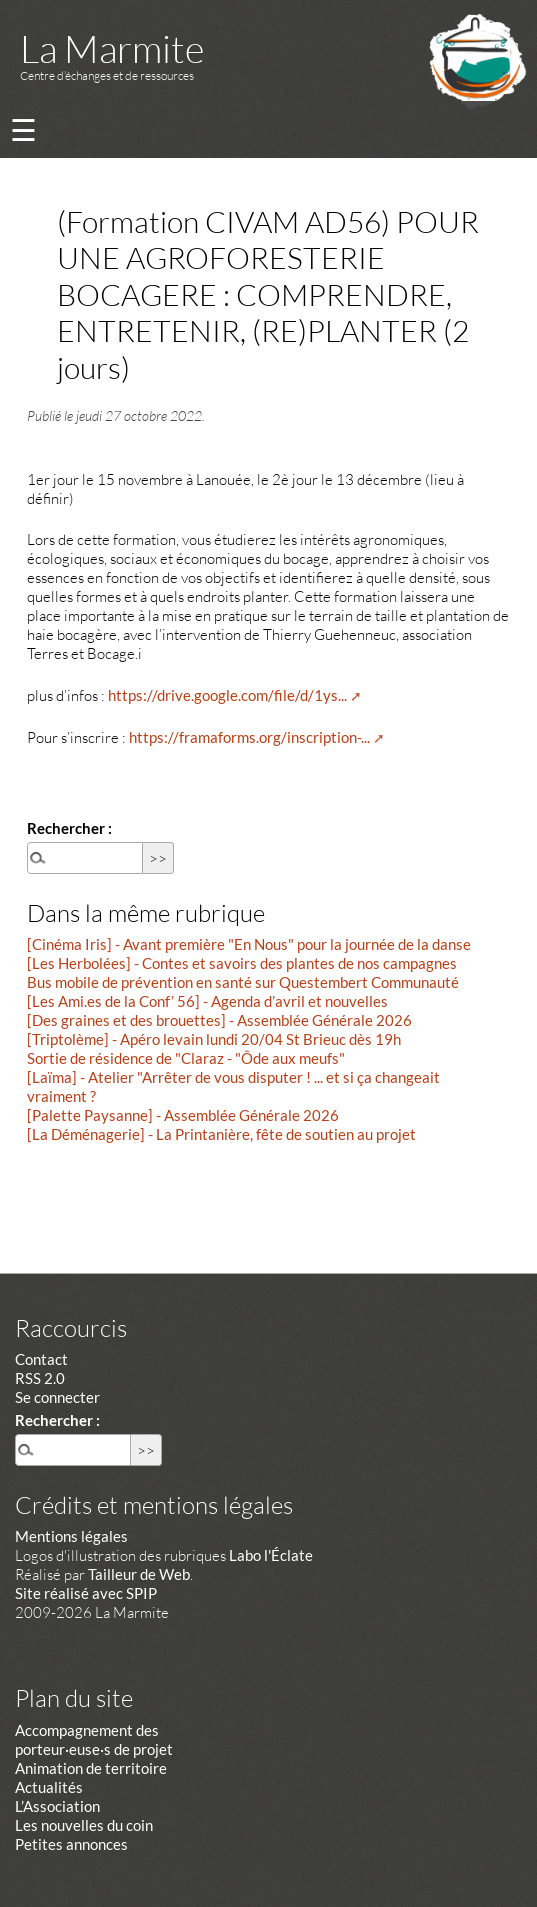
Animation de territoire (91, 1768)
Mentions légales (71, 1536)
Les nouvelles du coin (84, 1825)
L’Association (57, 1806)
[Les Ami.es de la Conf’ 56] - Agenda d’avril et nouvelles (207, 1001)
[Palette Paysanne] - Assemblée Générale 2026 (183, 1115)
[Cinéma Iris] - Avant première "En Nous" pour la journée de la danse (249, 944)
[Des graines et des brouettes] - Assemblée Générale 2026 (219, 1020)
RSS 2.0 (40, 1378)
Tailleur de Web (139, 1574)
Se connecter (57, 1397)
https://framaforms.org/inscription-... (249, 737)
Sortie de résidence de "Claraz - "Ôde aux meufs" (186, 1058)
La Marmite (112, 48)
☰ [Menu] (23, 129)
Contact (41, 1359)
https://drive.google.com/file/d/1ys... (227, 695)
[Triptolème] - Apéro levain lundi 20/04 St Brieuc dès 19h (214, 1039)
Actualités (49, 1787)
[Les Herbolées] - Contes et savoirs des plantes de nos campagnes (242, 963)
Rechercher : (69, 828)
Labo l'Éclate (271, 1555)
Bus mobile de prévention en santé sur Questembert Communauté (243, 982)
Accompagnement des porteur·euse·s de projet (94, 1739)
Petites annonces (71, 1844)
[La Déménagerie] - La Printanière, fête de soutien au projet (221, 1134)
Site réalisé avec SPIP (86, 1593)
